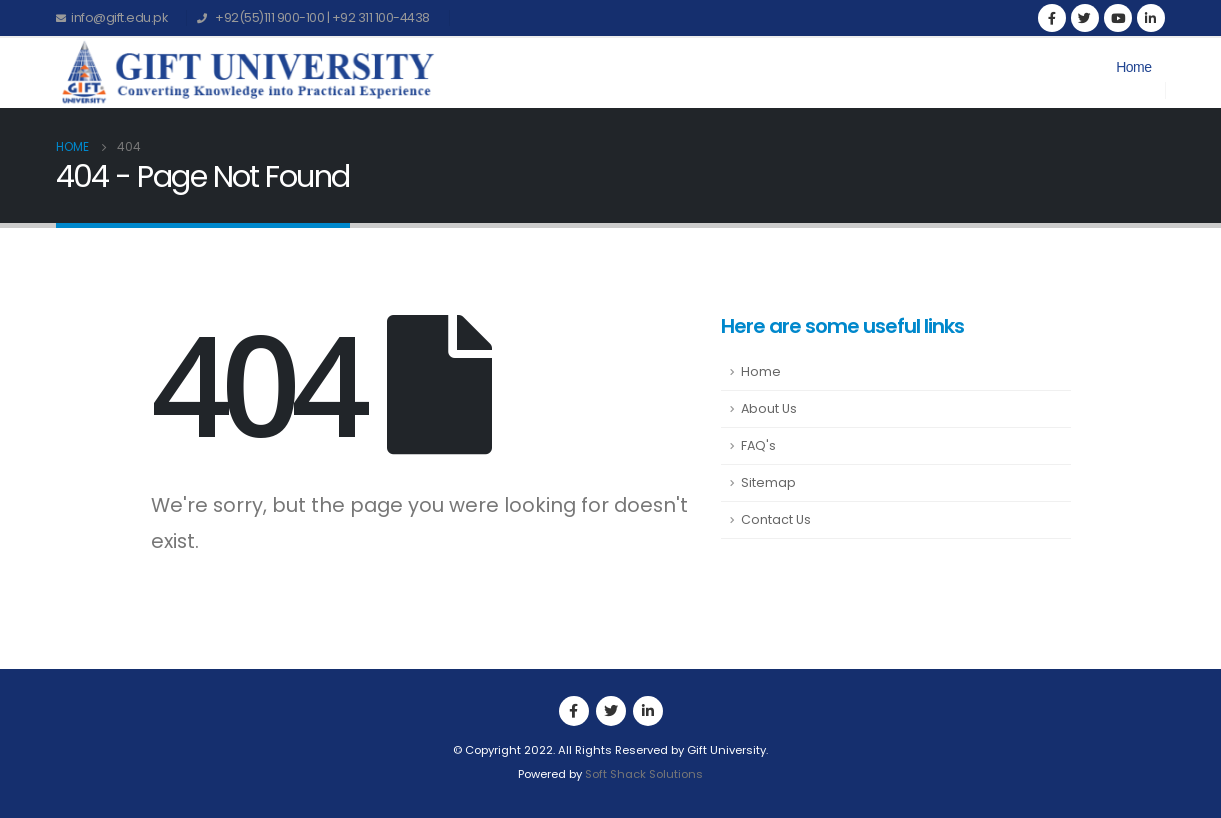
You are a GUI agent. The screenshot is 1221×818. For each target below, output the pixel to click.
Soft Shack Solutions (644, 774)
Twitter (611, 711)
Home (1133, 67)
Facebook (574, 711)
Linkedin (648, 711)
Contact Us (776, 519)
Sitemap (768, 482)
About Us (769, 408)
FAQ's (758, 445)
